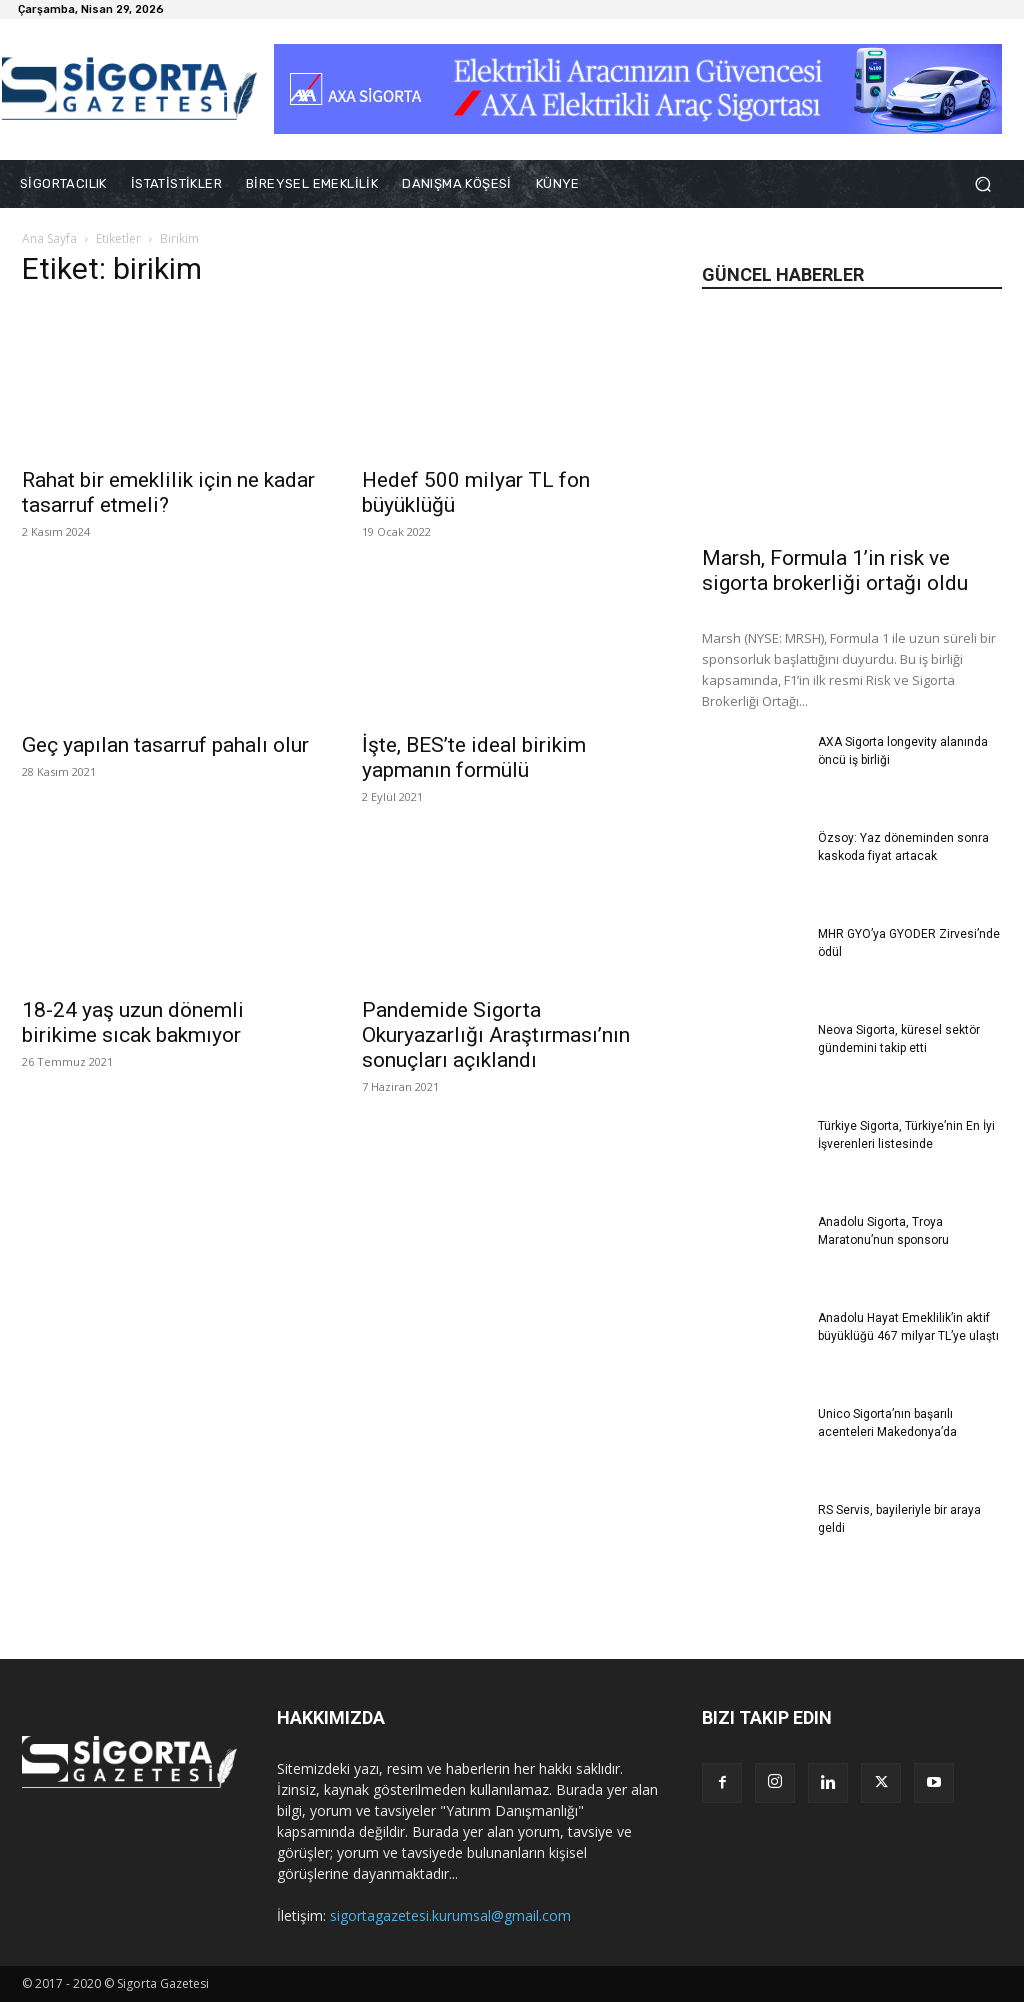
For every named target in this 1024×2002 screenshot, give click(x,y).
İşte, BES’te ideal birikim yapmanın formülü (474, 757)
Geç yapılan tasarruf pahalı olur (165, 745)
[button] (982, 184)
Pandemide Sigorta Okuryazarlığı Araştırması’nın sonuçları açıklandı (496, 1035)
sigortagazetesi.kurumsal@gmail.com (450, 1915)
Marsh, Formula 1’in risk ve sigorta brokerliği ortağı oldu (835, 570)
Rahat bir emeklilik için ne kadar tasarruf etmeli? (168, 492)
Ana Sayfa (49, 238)
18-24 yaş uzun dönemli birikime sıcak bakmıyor (133, 1022)
